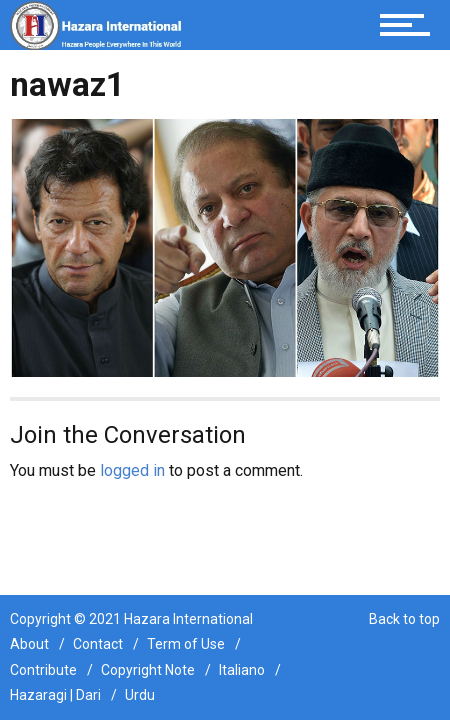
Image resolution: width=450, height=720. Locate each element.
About (29, 644)
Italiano (242, 670)
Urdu (140, 695)
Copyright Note (148, 670)
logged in (132, 470)
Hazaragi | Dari (55, 695)
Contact (98, 644)
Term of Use (186, 644)
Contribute (43, 670)
